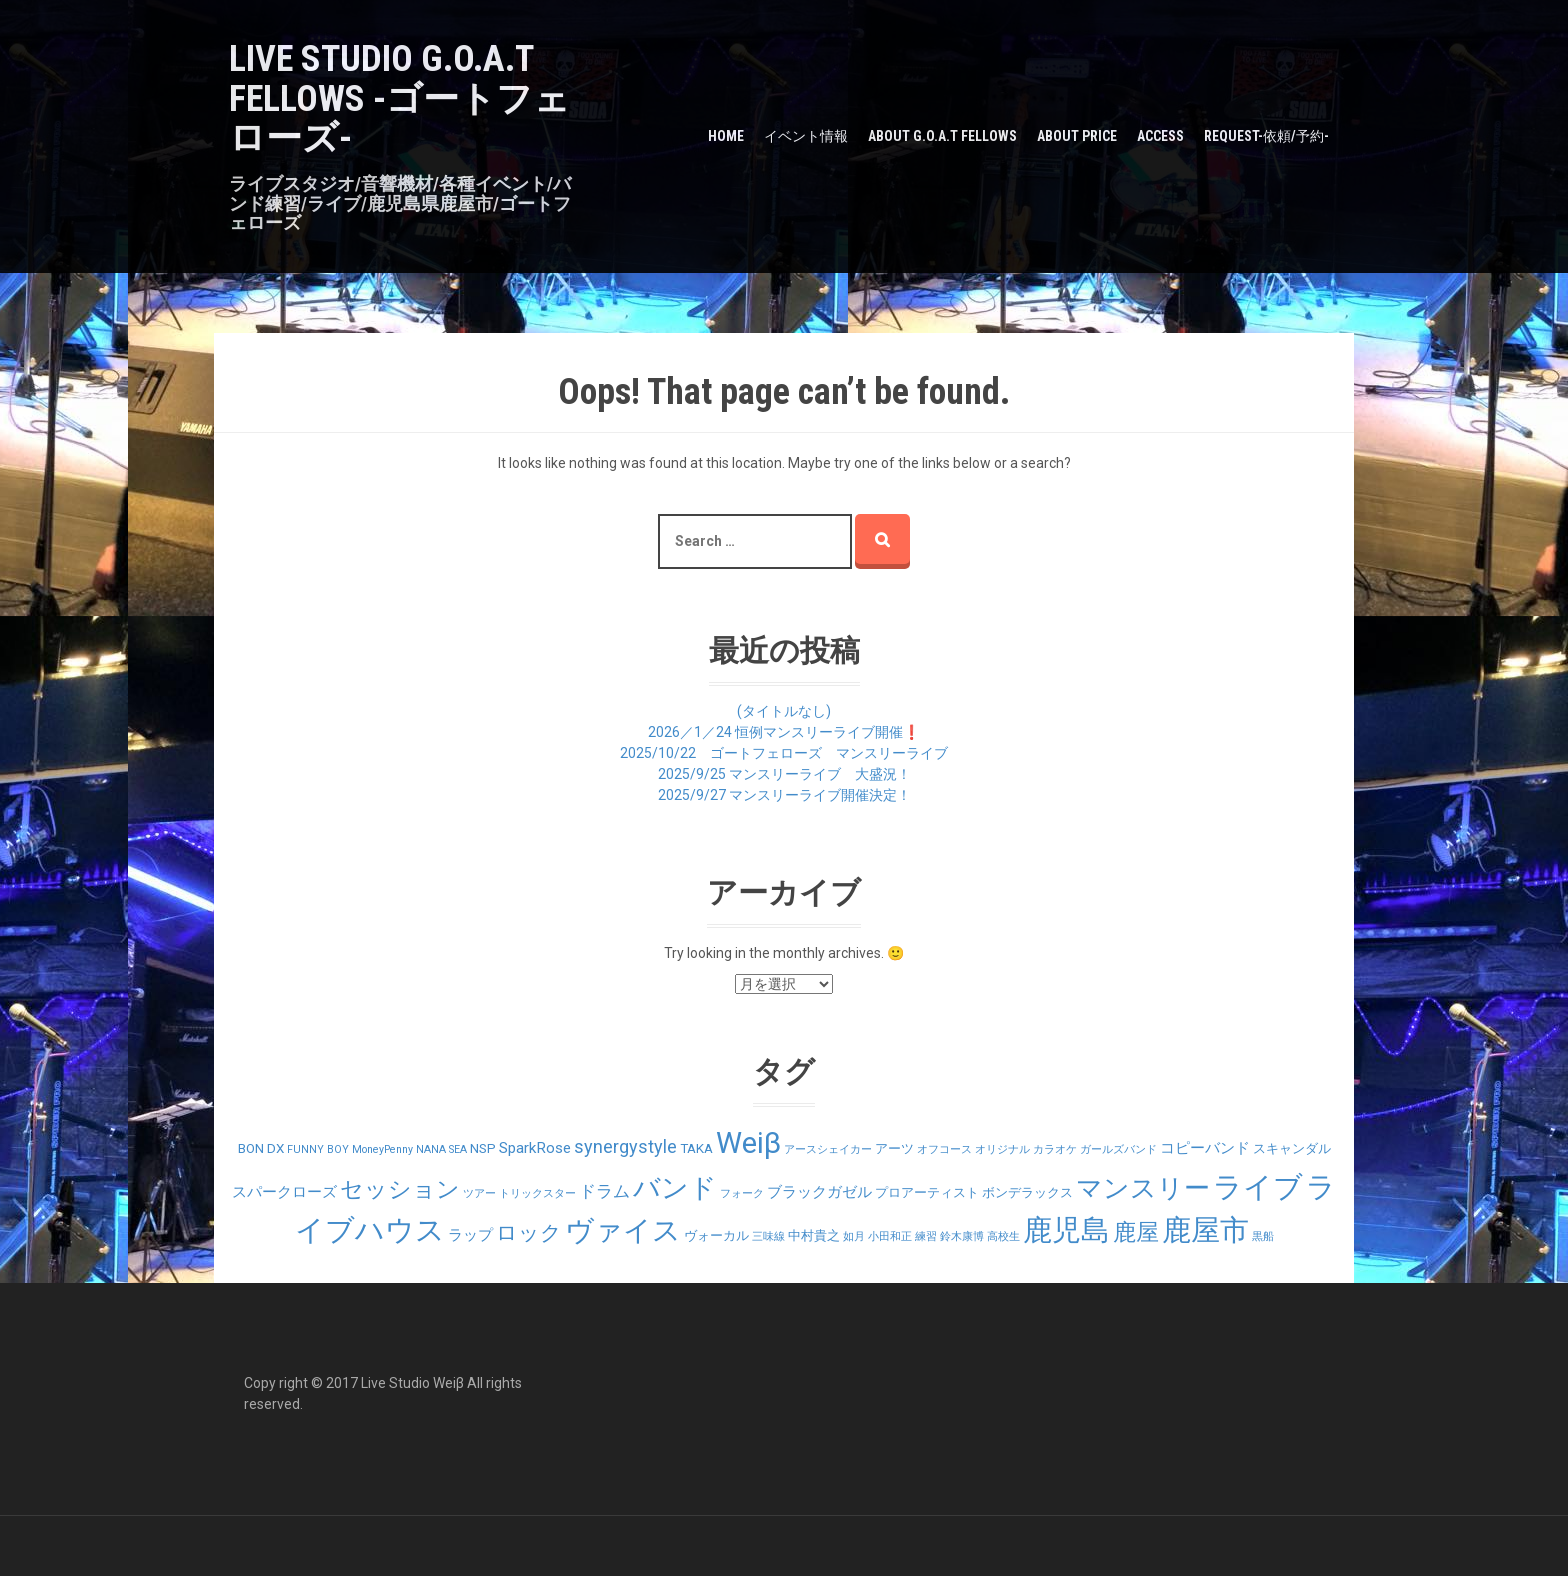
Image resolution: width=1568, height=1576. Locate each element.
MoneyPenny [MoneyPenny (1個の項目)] (382, 1149)
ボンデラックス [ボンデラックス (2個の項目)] (1027, 1192)
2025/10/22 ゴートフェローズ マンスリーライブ (784, 753)
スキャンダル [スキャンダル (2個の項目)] (1292, 1148)
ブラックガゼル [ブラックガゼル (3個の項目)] (819, 1192)
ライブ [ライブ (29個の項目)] (1258, 1187)
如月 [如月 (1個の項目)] (854, 1236)
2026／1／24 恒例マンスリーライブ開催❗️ (784, 732)
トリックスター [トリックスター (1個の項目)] (537, 1193)
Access (1160, 136)
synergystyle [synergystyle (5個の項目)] (625, 1146)
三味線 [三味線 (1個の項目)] (768, 1236)
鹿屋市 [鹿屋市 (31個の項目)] (1205, 1230)
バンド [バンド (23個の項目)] (675, 1188)
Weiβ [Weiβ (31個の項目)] (748, 1143)
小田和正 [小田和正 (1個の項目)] (890, 1236)
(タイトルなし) (784, 711)
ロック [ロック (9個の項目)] (529, 1232)
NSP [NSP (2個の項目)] (483, 1148)
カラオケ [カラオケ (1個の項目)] (1055, 1149)
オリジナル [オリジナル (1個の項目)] (1002, 1149)
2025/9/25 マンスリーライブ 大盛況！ (784, 774)
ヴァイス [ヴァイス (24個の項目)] (623, 1230)
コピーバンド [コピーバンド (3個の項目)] (1205, 1148)
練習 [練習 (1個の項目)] (926, 1236)
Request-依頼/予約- (1266, 136)
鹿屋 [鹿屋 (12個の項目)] (1136, 1232)
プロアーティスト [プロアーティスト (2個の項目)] (927, 1192)
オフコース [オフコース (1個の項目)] (944, 1149)
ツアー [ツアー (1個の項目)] (479, 1193)
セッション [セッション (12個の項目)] (400, 1189)
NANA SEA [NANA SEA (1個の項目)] (441, 1149)
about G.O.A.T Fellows (942, 136)
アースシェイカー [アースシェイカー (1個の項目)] (828, 1149)
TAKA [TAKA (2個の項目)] (696, 1148)
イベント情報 (806, 136)
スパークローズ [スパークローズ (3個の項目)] (284, 1192)
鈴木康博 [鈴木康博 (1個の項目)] (962, 1236)
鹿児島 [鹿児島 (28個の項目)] (1066, 1230)
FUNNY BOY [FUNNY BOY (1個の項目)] (318, 1149)
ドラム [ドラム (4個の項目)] (604, 1191)
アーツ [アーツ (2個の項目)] (894, 1148)
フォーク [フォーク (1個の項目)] (742, 1193)
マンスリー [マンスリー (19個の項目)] (1143, 1188)
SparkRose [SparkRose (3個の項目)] (535, 1148)
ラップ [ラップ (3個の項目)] (470, 1235)
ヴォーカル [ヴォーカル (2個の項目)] (716, 1235)
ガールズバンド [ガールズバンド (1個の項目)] (1118, 1149)
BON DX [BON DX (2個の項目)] (261, 1148)
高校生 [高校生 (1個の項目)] (1003, 1236)
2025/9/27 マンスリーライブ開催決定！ (784, 795)
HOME (726, 136)
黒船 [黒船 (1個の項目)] (1263, 1236)
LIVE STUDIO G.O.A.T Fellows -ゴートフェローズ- (399, 98)
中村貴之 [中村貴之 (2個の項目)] (814, 1235)
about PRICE (1077, 136)
